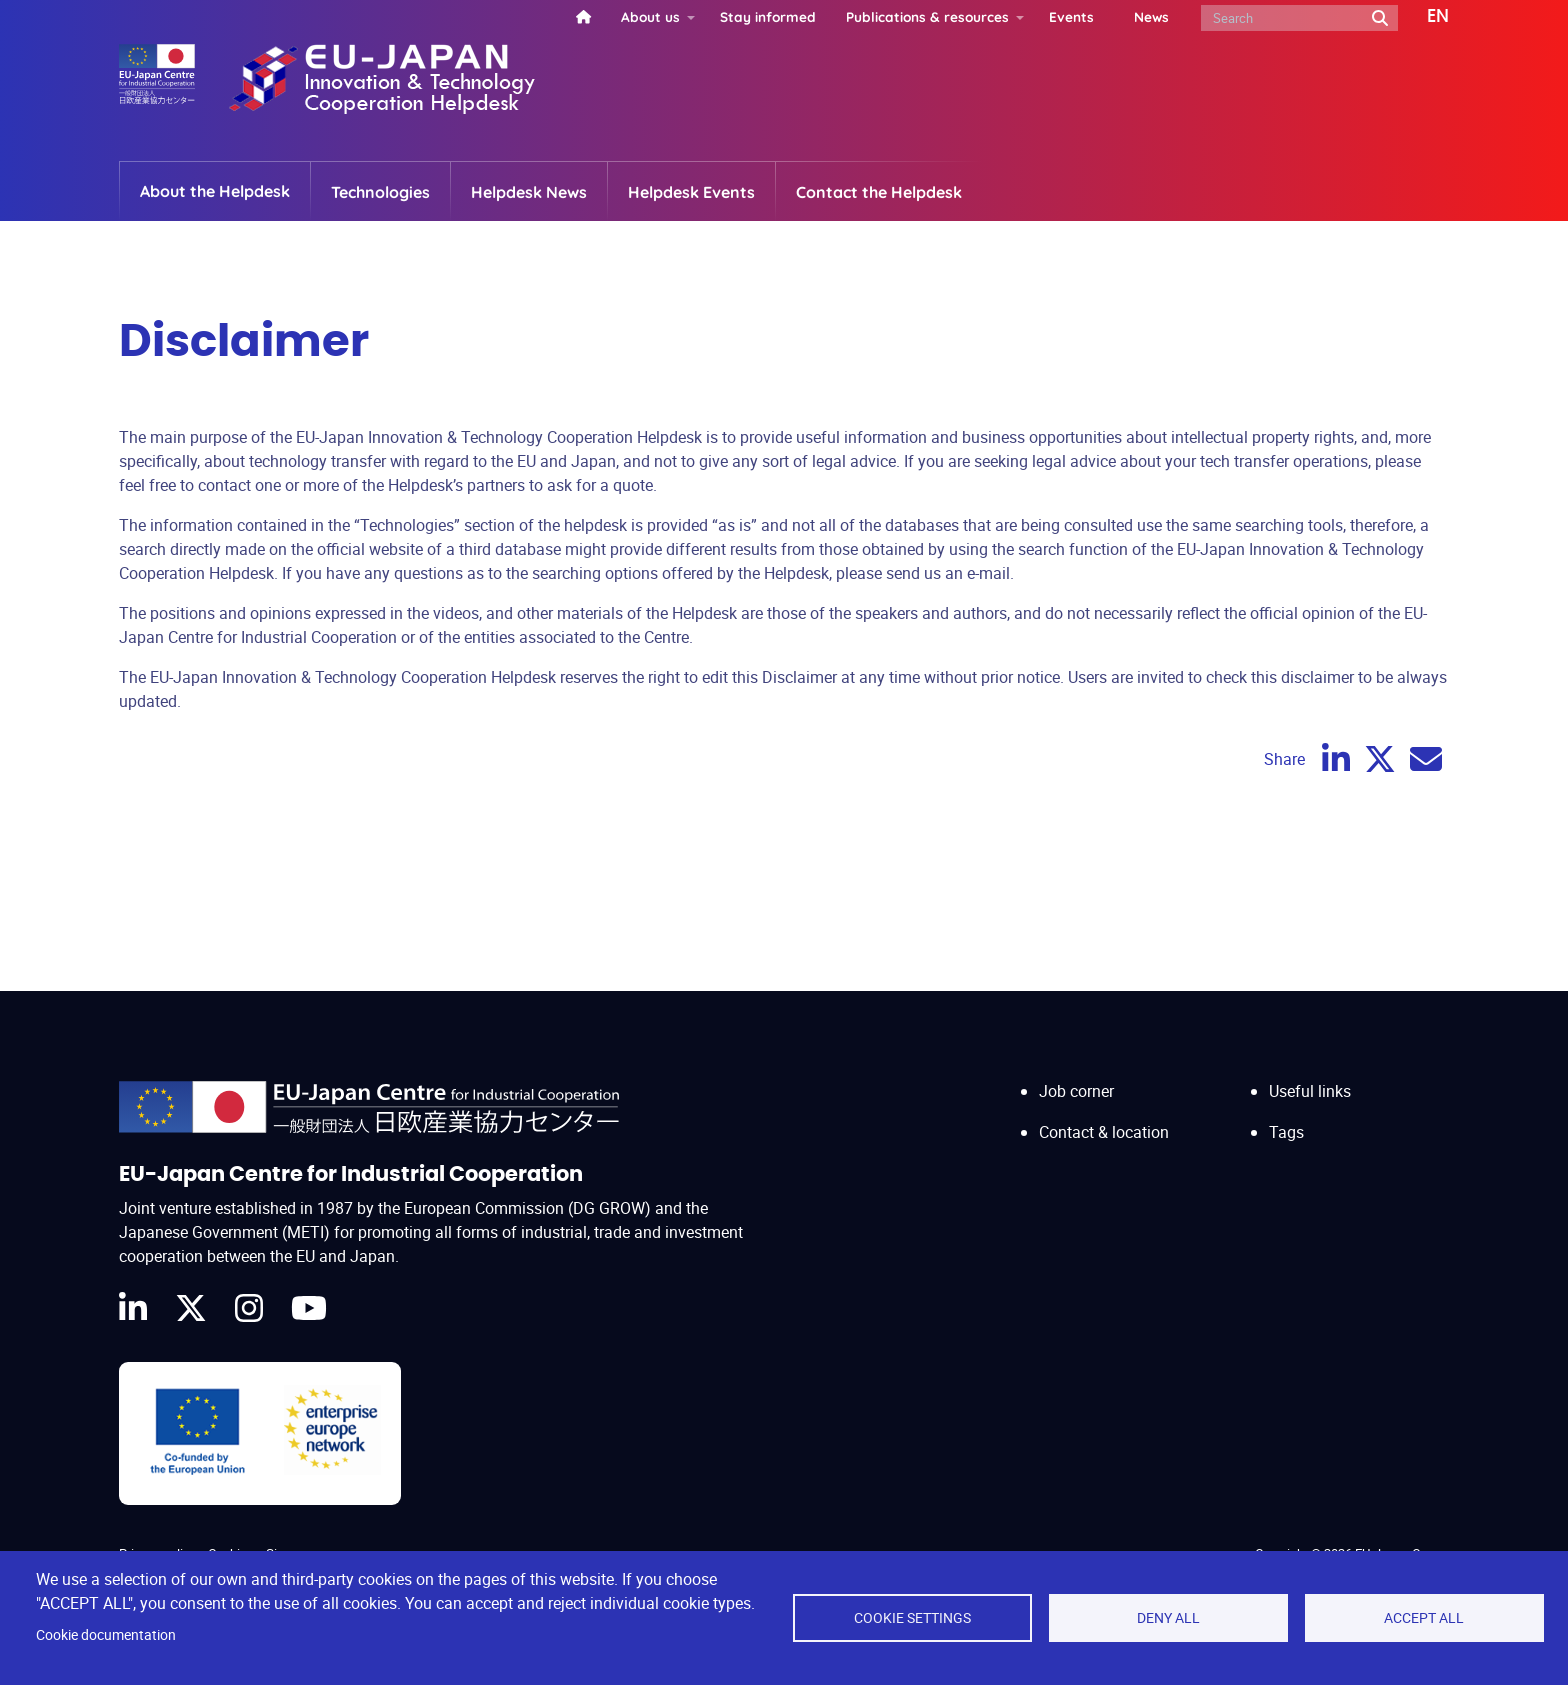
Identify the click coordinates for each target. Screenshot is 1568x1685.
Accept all (1424, 1618)
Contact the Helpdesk (879, 192)
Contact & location (1104, 1132)
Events (1071, 16)
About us (650, 16)
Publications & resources (927, 16)
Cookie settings (912, 1618)
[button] (1423, 17)
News (1151, 16)
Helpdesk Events (691, 192)
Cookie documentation (106, 1635)
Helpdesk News (529, 192)
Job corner (1076, 1091)
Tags (1286, 1132)
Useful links (1310, 1091)
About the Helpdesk (215, 191)
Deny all (1168, 1618)
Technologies (380, 192)
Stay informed (768, 16)
